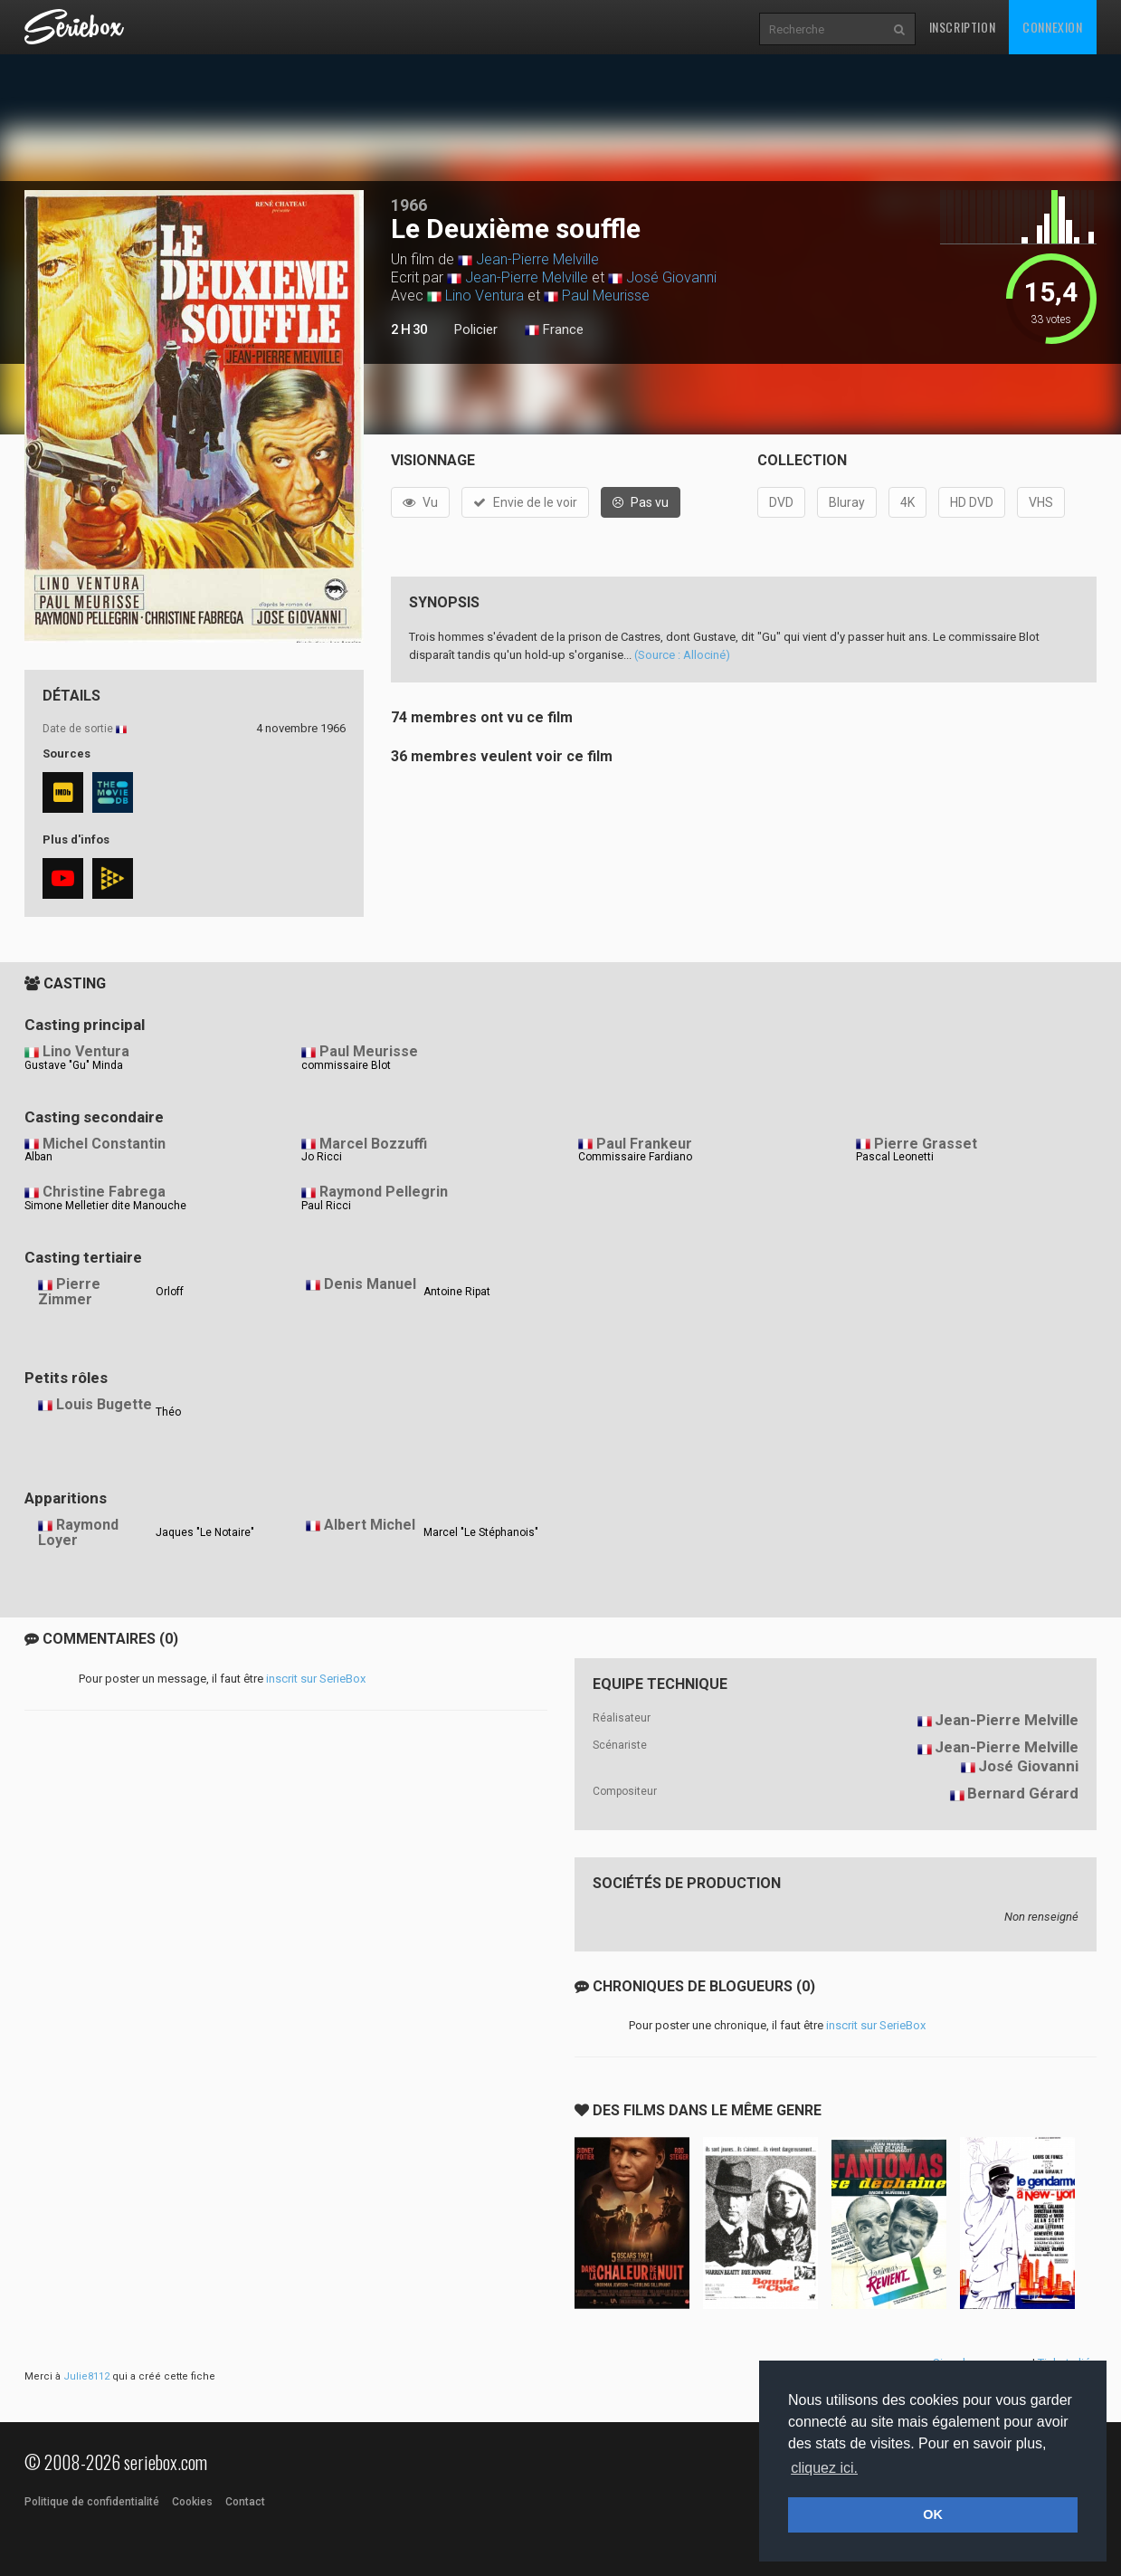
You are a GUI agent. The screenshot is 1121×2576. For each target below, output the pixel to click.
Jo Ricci (321, 1156)
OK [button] (933, 2514)
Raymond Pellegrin (383, 1191)
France (554, 330)
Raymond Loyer (78, 1532)
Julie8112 (86, 2376)
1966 (409, 205)
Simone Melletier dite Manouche (105, 1205)
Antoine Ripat (456, 1291)
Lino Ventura (484, 295)
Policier (476, 329)
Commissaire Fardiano (635, 1156)
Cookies (192, 2501)
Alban (38, 1156)
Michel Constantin (104, 1143)
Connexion (1052, 26)
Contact (245, 2501)
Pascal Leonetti (895, 1156)
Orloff (170, 1291)
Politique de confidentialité (91, 2501)
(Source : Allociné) (682, 655)
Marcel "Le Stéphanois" (480, 1532)
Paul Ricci (326, 1205)
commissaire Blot (346, 1065)
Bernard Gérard (1022, 1793)
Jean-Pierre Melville (537, 259)
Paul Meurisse (606, 295)
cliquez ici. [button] (824, 2468)
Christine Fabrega (104, 1191)
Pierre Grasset (925, 1143)
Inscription (962, 26)
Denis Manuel (370, 1284)
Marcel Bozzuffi (373, 1143)
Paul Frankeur (644, 1143)
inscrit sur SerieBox (316, 1678)
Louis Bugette (104, 1404)
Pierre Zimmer (69, 1291)
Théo (168, 1412)
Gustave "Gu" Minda (73, 1065)
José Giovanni (671, 277)
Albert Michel (369, 1524)
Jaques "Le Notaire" (205, 1532)
